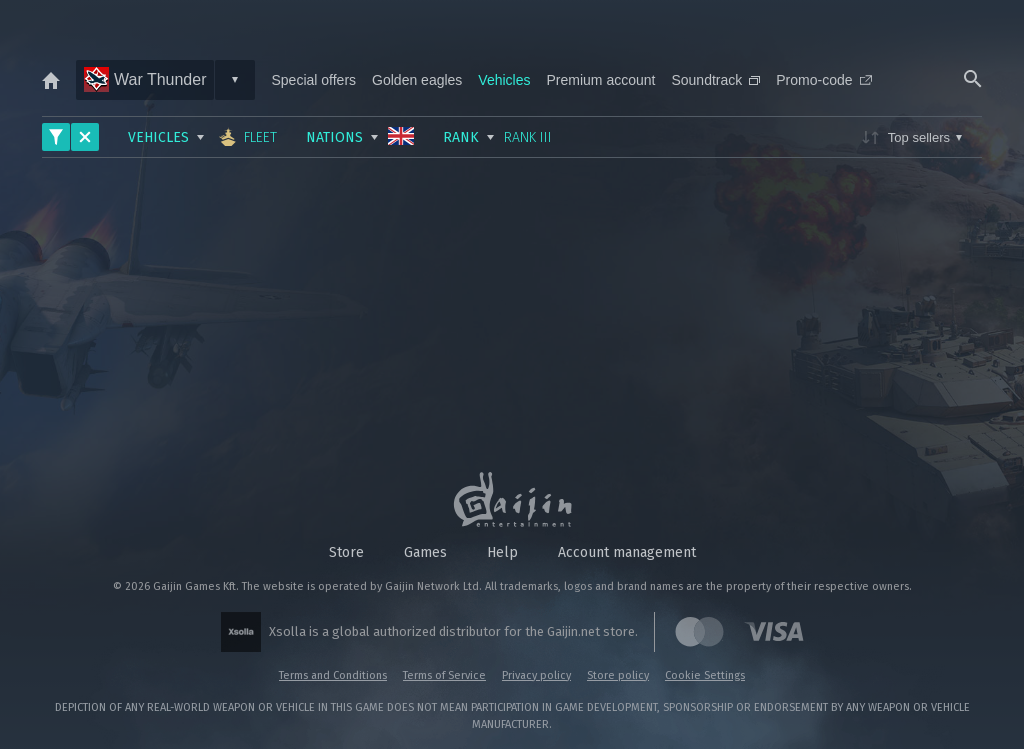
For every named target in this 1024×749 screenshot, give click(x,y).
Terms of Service (444, 675)
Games (425, 552)
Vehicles (504, 80)
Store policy (618, 675)
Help (502, 552)
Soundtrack (715, 80)
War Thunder (145, 79)
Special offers (313, 80)
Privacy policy (536, 675)
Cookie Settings (705, 675)
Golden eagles (417, 80)
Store (346, 552)
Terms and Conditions (333, 675)
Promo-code (823, 80)
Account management (627, 552)
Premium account (601, 80)
